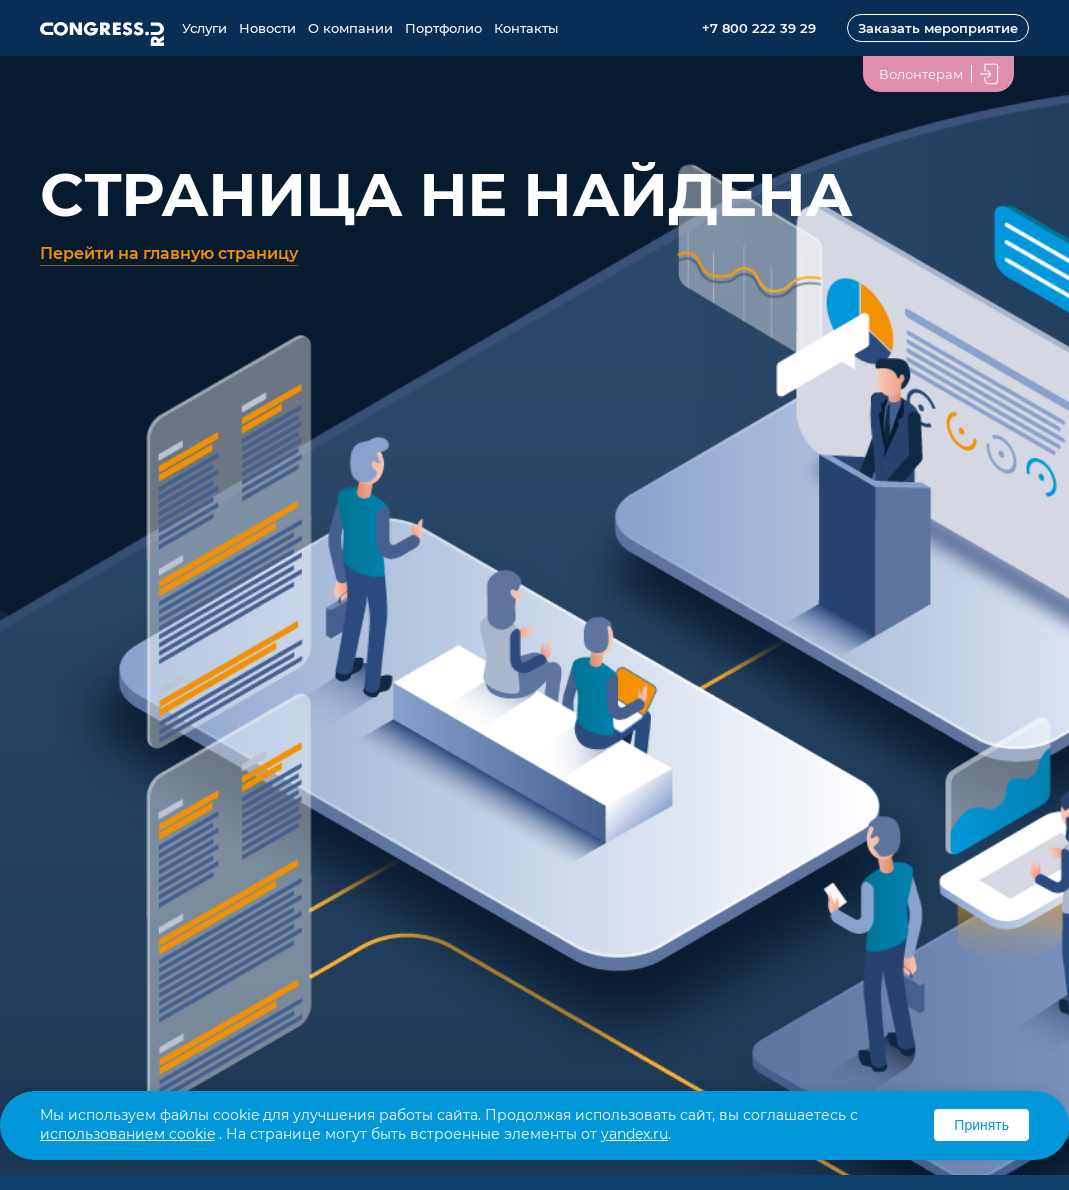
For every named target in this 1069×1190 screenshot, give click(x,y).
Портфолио (443, 28)
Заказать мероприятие (938, 28)
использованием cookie (127, 1134)
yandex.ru (634, 1134)
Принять (981, 1125)
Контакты (526, 28)
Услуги (204, 28)
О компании (350, 28)
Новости (267, 28)
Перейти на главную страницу (169, 253)
